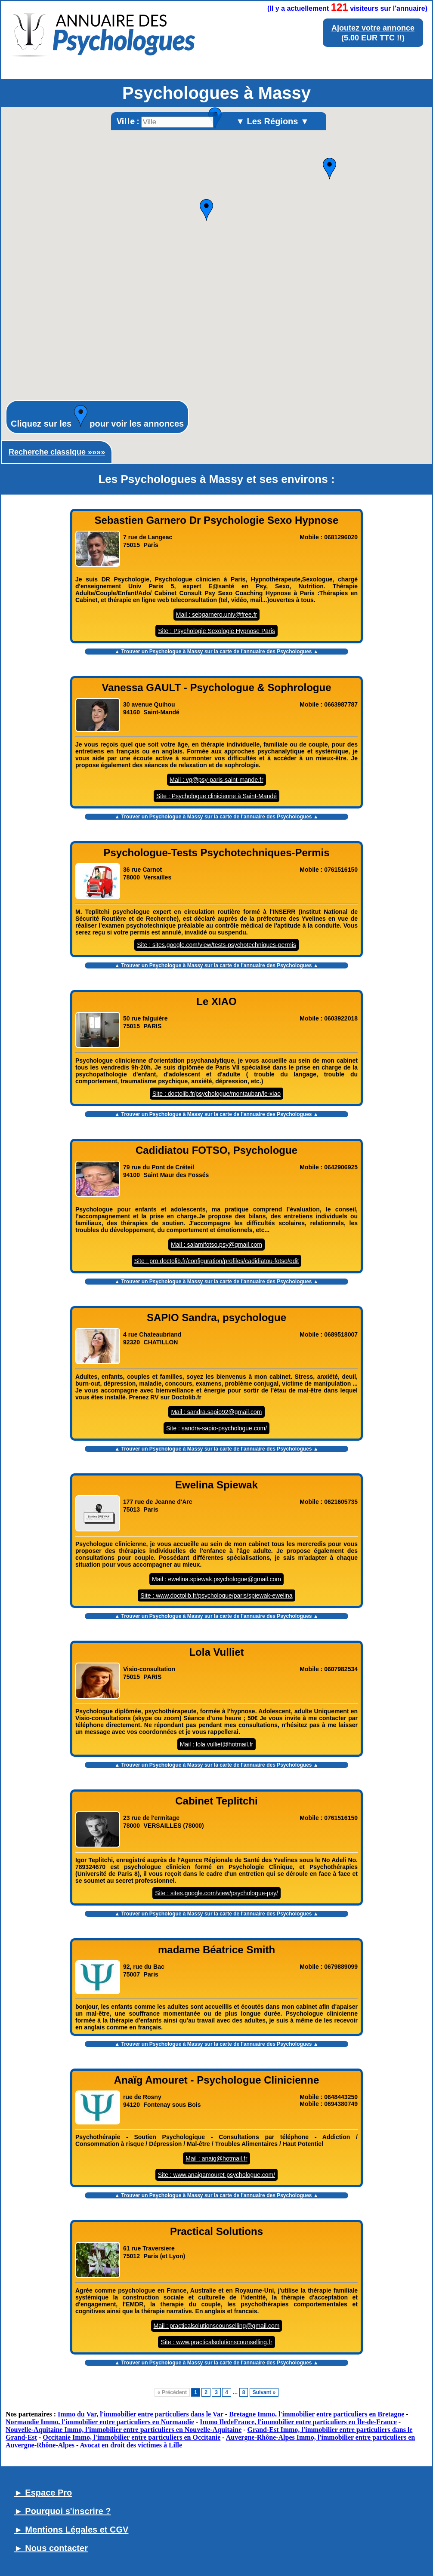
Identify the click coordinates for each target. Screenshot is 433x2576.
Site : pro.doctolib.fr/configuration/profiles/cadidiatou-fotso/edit (216, 1260)
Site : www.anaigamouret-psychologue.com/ (216, 2174)
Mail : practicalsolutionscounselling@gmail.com (217, 2325)
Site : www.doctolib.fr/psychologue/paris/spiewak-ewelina (216, 1595)
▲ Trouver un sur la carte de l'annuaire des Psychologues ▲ (216, 652)
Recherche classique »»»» (57, 452)
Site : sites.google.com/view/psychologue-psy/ (216, 1893)
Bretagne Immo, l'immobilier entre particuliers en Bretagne (316, 2414)
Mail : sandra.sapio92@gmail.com (216, 1411)
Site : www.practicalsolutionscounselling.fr (216, 2342)
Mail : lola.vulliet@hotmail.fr (217, 1744)
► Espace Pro (43, 2492)
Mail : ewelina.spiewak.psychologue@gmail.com (216, 1579)
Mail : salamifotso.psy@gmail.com (216, 1244)
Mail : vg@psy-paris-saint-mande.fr (216, 779)
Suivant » (264, 2392)
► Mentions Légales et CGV (71, 2529)
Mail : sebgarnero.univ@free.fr (216, 614)
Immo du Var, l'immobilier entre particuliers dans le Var (140, 2414)
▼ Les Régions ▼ (272, 121)
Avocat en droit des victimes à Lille (131, 2445)
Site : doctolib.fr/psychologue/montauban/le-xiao (216, 1093)
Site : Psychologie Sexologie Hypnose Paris (216, 630)
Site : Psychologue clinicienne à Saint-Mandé (216, 796)
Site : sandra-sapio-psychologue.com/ (216, 1428)
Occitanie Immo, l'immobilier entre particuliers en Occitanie (131, 2437)
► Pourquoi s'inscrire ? (62, 2511)
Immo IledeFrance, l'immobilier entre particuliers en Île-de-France (298, 2421)
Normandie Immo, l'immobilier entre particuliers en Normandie (100, 2421)
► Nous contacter (51, 2548)
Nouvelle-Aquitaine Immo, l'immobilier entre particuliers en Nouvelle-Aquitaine (123, 2429)
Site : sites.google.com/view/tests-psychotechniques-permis (216, 944)
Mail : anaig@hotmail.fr (216, 2158)
